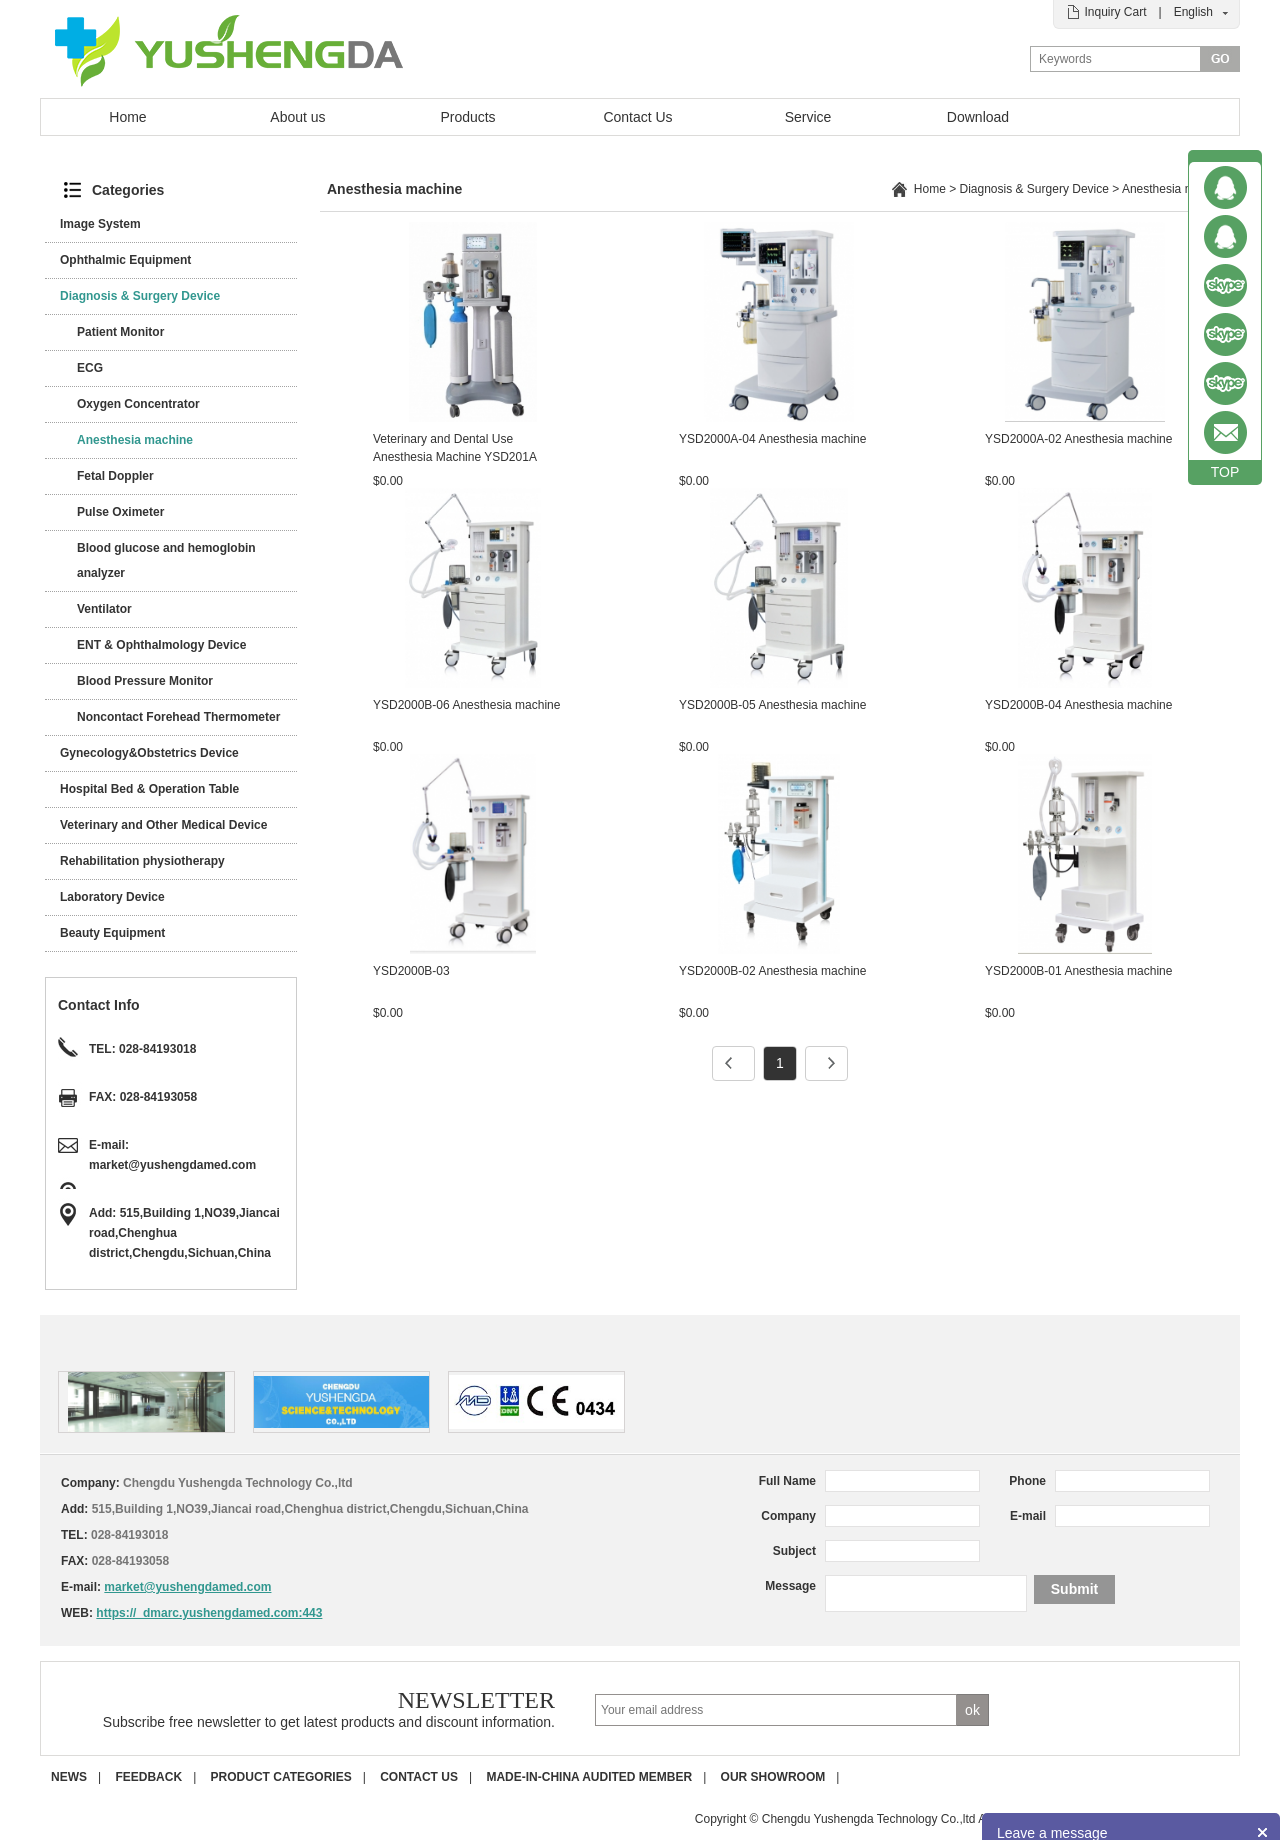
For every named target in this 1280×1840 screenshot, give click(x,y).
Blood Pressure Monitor (145, 681)
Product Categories (281, 1777)
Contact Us (637, 117)
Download (978, 117)
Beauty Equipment (112, 933)
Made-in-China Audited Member (589, 1777)
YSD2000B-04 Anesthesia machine (1078, 705)
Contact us (419, 1777)
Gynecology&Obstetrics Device (149, 753)
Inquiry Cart (1115, 12)
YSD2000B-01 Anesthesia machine (1078, 971)
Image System (100, 224)
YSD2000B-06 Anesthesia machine (466, 705)
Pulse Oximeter (120, 512)
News (69, 1777)
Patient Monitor (120, 332)
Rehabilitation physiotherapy (142, 861)
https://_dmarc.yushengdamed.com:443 (209, 1613)
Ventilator (104, 609)
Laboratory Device (112, 897)
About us (297, 117)
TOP (1225, 472)
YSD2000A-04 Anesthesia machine (772, 439)
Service (808, 117)
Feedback (148, 1777)
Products (467, 117)
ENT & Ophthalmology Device (161, 645)
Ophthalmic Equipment (125, 260)
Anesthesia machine (135, 440)
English (1193, 12)
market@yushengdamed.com (172, 1165)
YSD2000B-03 (411, 971)
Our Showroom (773, 1777)
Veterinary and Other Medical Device (163, 825)
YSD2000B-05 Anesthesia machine (772, 705)
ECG (90, 368)
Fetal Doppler (115, 476)
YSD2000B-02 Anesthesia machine (772, 971)
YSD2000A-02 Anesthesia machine (1078, 439)
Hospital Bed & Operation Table (149, 789)
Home (127, 117)
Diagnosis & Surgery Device (140, 296)
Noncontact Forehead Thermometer (178, 717)
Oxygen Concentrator (138, 404)
